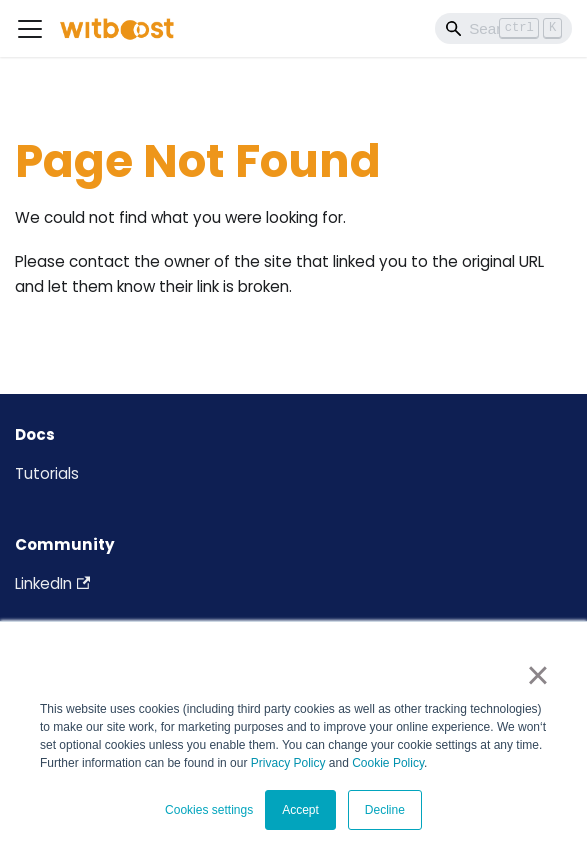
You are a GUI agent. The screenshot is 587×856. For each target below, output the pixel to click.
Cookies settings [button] (209, 810)
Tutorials (47, 473)
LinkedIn (52, 583)
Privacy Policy (288, 763)
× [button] (537, 675)
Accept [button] (300, 810)
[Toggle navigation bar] (30, 29)
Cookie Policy (388, 763)
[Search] (503, 28)
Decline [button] (385, 810)
